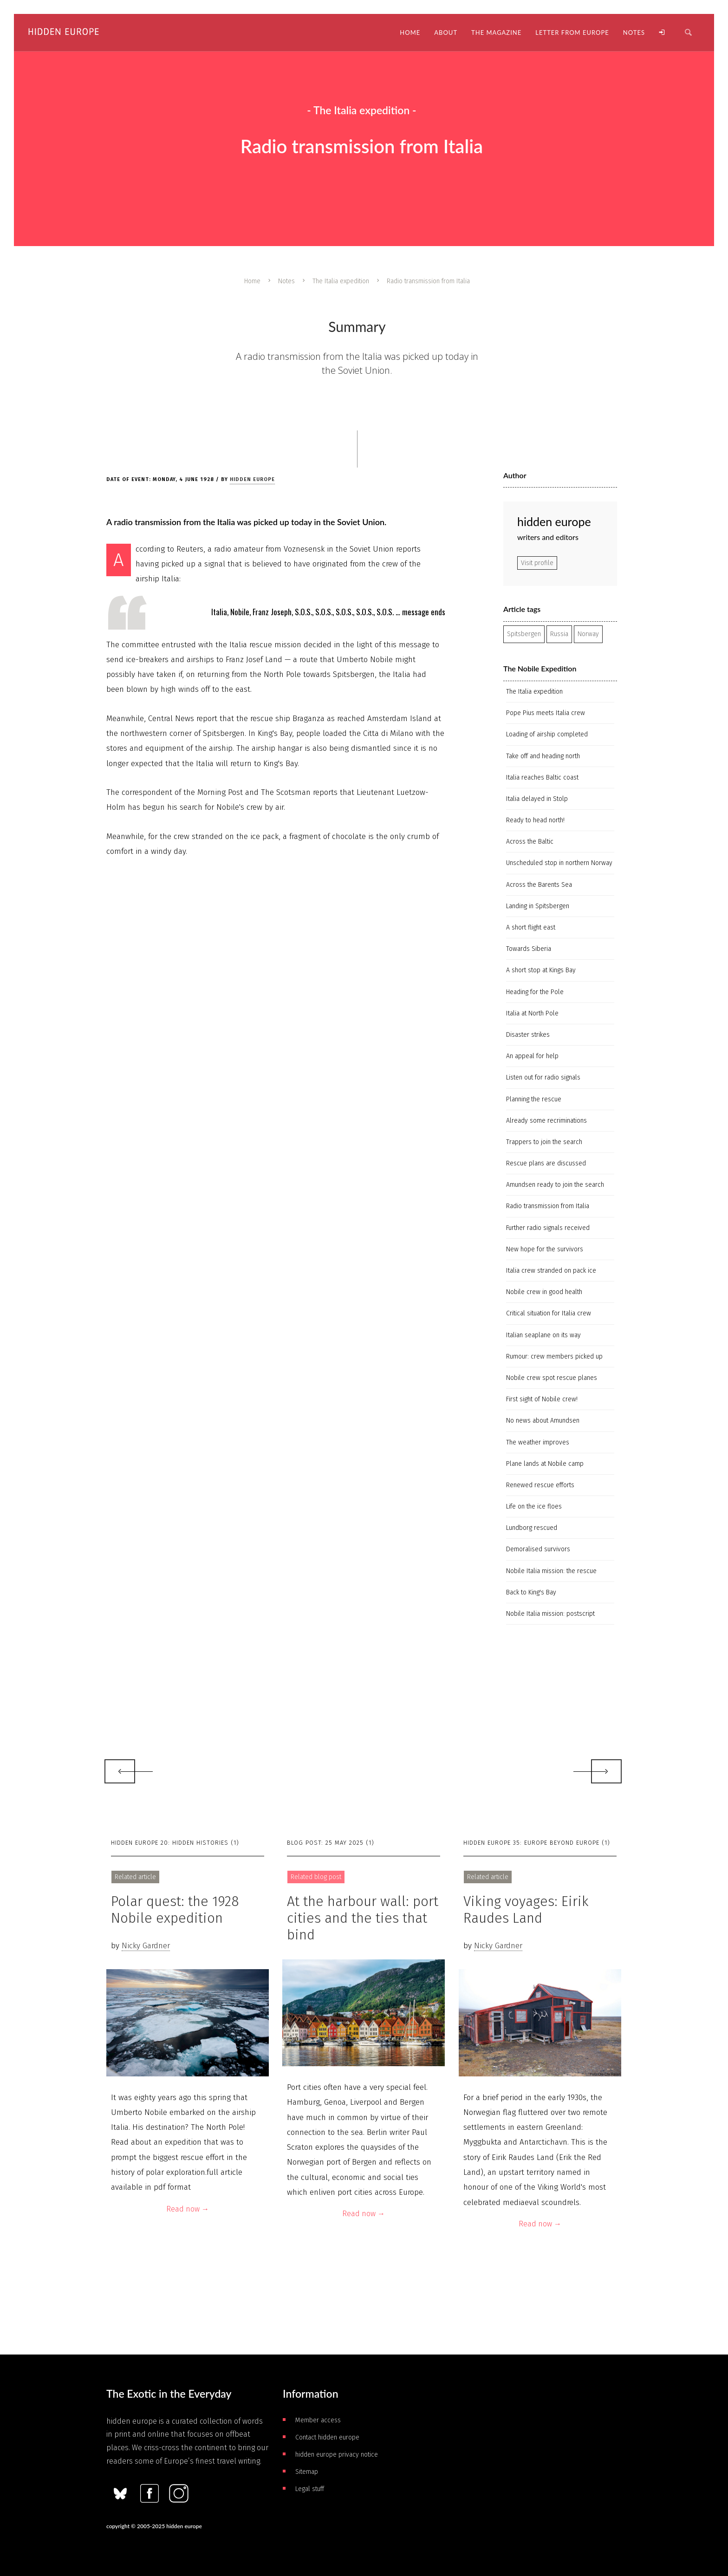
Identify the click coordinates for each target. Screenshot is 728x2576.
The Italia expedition (340, 281)
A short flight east (530, 927)
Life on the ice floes (534, 1506)
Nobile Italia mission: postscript (550, 1614)
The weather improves (537, 1442)
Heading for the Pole (535, 992)
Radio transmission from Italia (547, 1206)
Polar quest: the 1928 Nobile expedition (175, 1909)
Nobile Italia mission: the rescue (551, 1571)
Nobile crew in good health (544, 1292)
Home (252, 281)
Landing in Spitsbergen (537, 906)
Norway (588, 634)
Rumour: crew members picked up (554, 1356)
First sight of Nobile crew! (542, 1399)
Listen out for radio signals (543, 1077)
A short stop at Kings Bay (541, 970)
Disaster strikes (528, 1035)
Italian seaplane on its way (543, 1335)
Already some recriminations (546, 1121)
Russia (559, 634)
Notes (286, 281)
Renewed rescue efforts (540, 1485)
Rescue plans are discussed (546, 1163)
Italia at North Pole (532, 1013)
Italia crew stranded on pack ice (551, 1271)
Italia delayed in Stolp (537, 799)
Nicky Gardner (146, 1946)
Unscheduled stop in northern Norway (559, 863)
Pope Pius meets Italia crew (545, 713)
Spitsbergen (524, 634)
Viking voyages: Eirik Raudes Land (526, 1909)
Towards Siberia (528, 949)
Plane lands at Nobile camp (545, 1464)
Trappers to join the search (544, 1142)
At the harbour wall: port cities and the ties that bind (362, 1918)
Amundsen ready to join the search (555, 1185)
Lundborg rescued (531, 1528)
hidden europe (252, 479)
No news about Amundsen (542, 1421)
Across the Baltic (529, 842)
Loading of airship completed (547, 734)
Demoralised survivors (538, 1549)
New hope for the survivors (544, 1249)
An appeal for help (532, 1056)
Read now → (187, 2209)
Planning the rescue (533, 1099)
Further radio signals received (548, 1228)
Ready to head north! (535, 820)
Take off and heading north (543, 756)
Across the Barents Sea (539, 885)
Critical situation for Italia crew (548, 1313)
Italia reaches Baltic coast (542, 777)
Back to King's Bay (531, 1592)
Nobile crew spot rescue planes (551, 1378)
